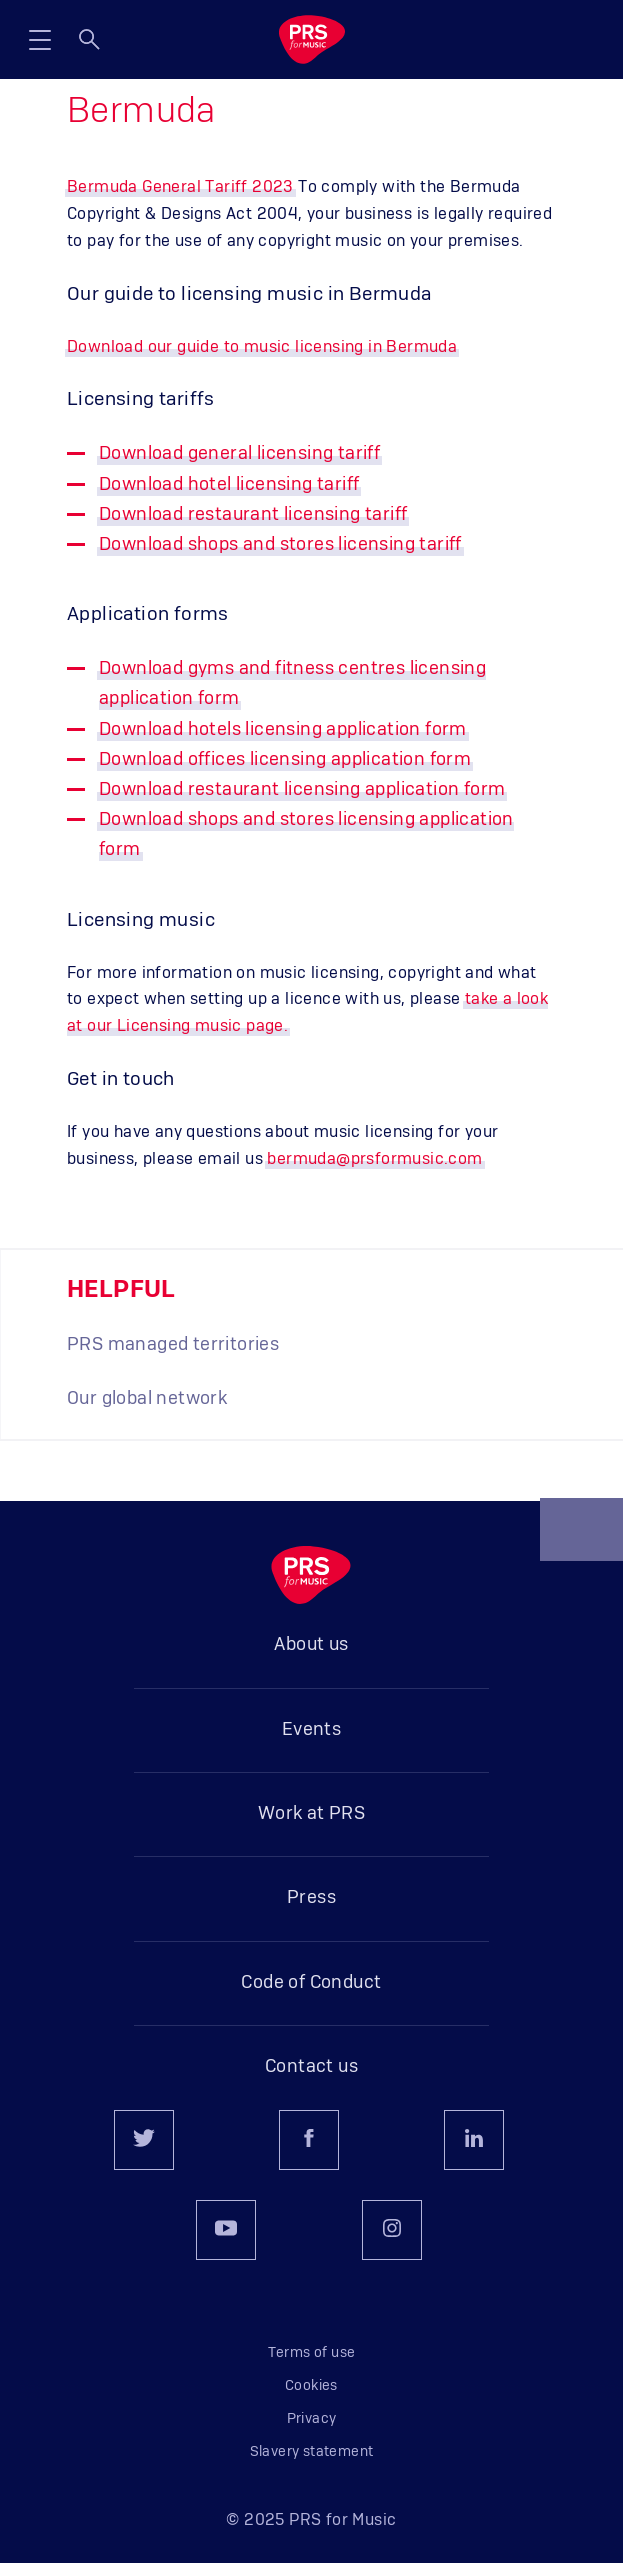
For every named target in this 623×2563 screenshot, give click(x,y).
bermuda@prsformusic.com (374, 1159)
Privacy (312, 2419)
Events (311, 1730)
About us (311, 1645)
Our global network (147, 1399)
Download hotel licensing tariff (229, 485)
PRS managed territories (173, 1345)
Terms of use (312, 2353)
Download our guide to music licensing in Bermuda (262, 347)
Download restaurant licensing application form (302, 790)
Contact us (311, 2067)
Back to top (582, 1538)
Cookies (311, 2386)
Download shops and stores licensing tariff (280, 545)
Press (311, 1898)
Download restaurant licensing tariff (253, 515)
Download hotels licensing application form (283, 730)
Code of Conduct (311, 1983)
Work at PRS (311, 1814)
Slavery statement (312, 2452)
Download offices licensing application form (285, 760)
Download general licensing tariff (239, 454)
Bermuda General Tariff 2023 (180, 187)
